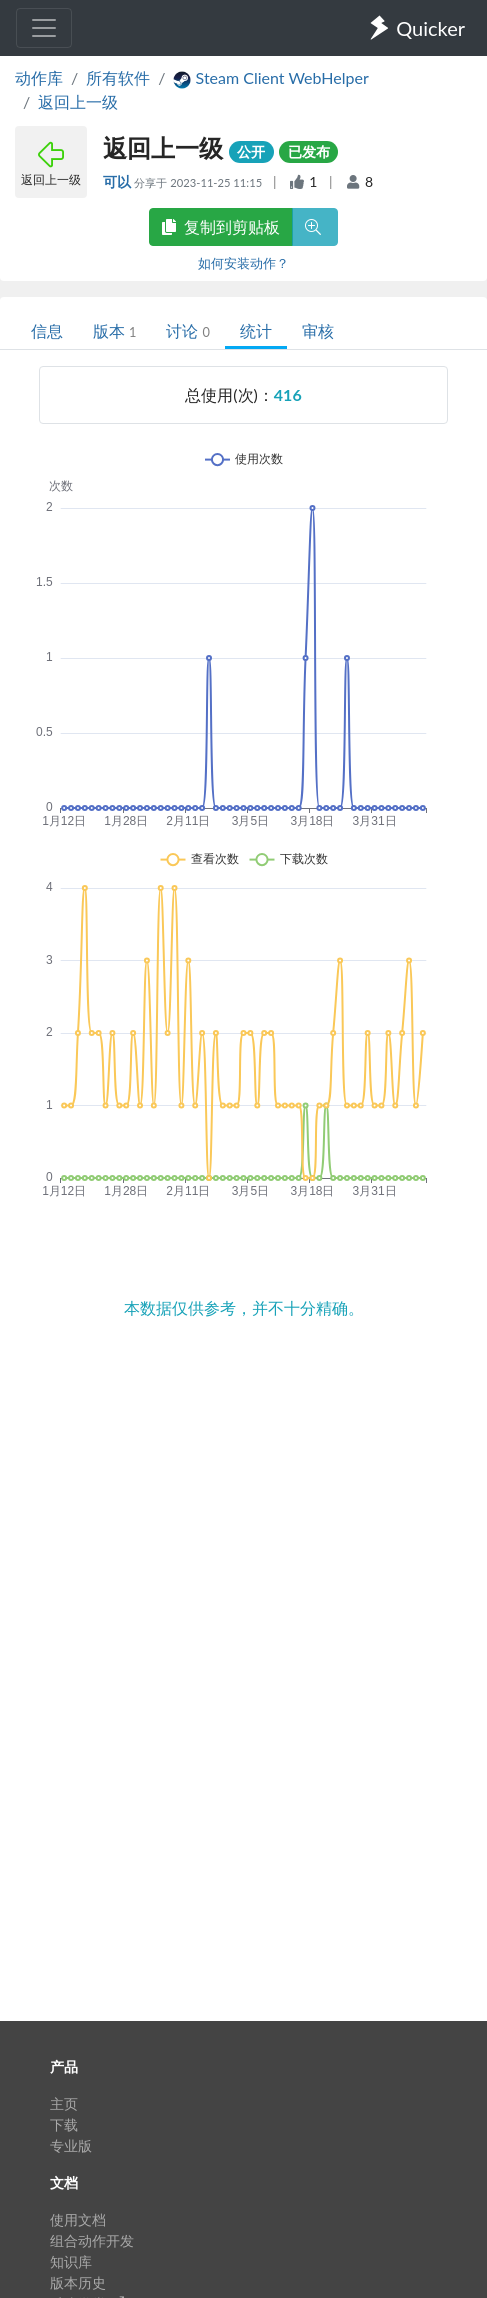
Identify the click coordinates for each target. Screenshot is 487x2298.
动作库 (39, 77)
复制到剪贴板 (221, 226)
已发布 (309, 151)
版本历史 (78, 2282)
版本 (114, 330)
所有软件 (118, 77)
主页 (64, 2103)
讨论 (187, 330)
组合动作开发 (92, 2240)
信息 (47, 330)
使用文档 (78, 2219)
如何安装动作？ (243, 263)
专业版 (71, 2145)
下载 (64, 2124)
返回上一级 (78, 101)
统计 (256, 330)
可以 (118, 181)
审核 (318, 330)
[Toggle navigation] (44, 28)
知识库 (71, 2261)
